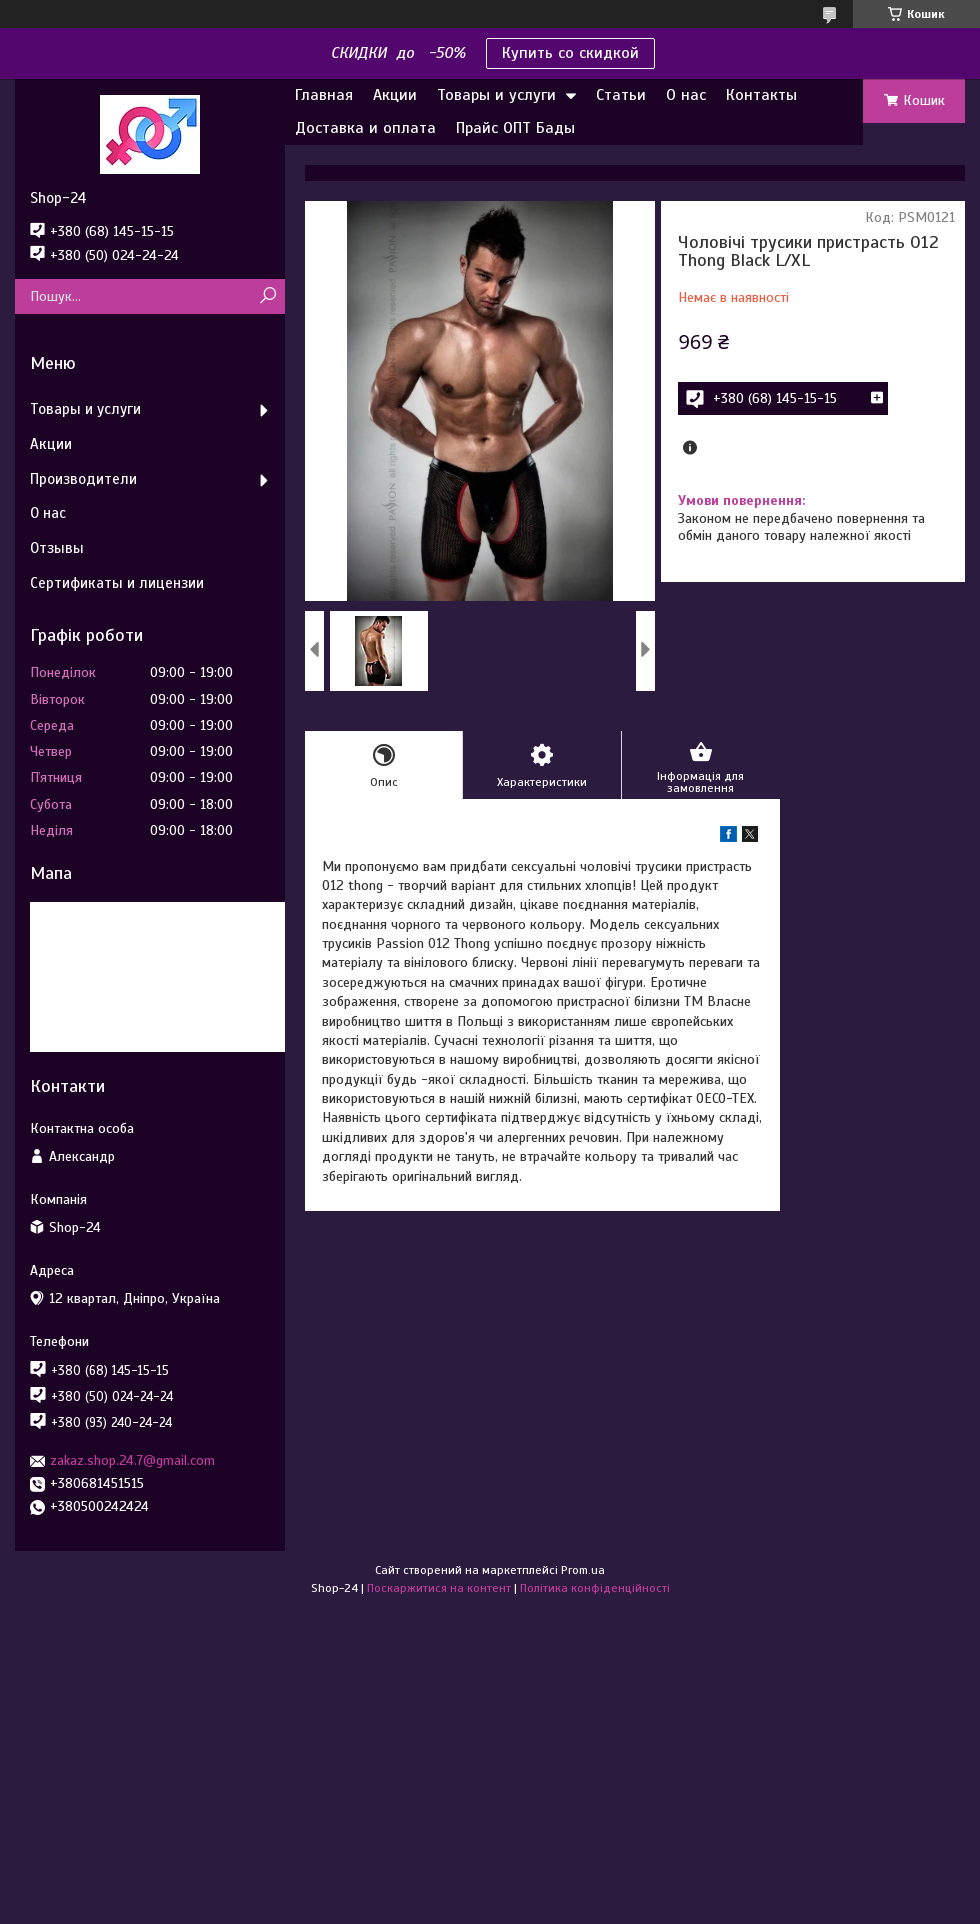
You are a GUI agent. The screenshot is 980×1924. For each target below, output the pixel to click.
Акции (395, 95)
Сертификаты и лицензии (117, 583)
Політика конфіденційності (595, 1588)
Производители (83, 479)
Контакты (761, 95)
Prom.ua (583, 1570)
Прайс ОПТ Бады (515, 128)
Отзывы (57, 548)
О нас (686, 95)
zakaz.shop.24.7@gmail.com (132, 1460)
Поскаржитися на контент (439, 1588)
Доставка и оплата (365, 128)
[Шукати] (267, 296)
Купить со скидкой (570, 53)
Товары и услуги (496, 95)
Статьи (621, 95)
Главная (324, 95)
